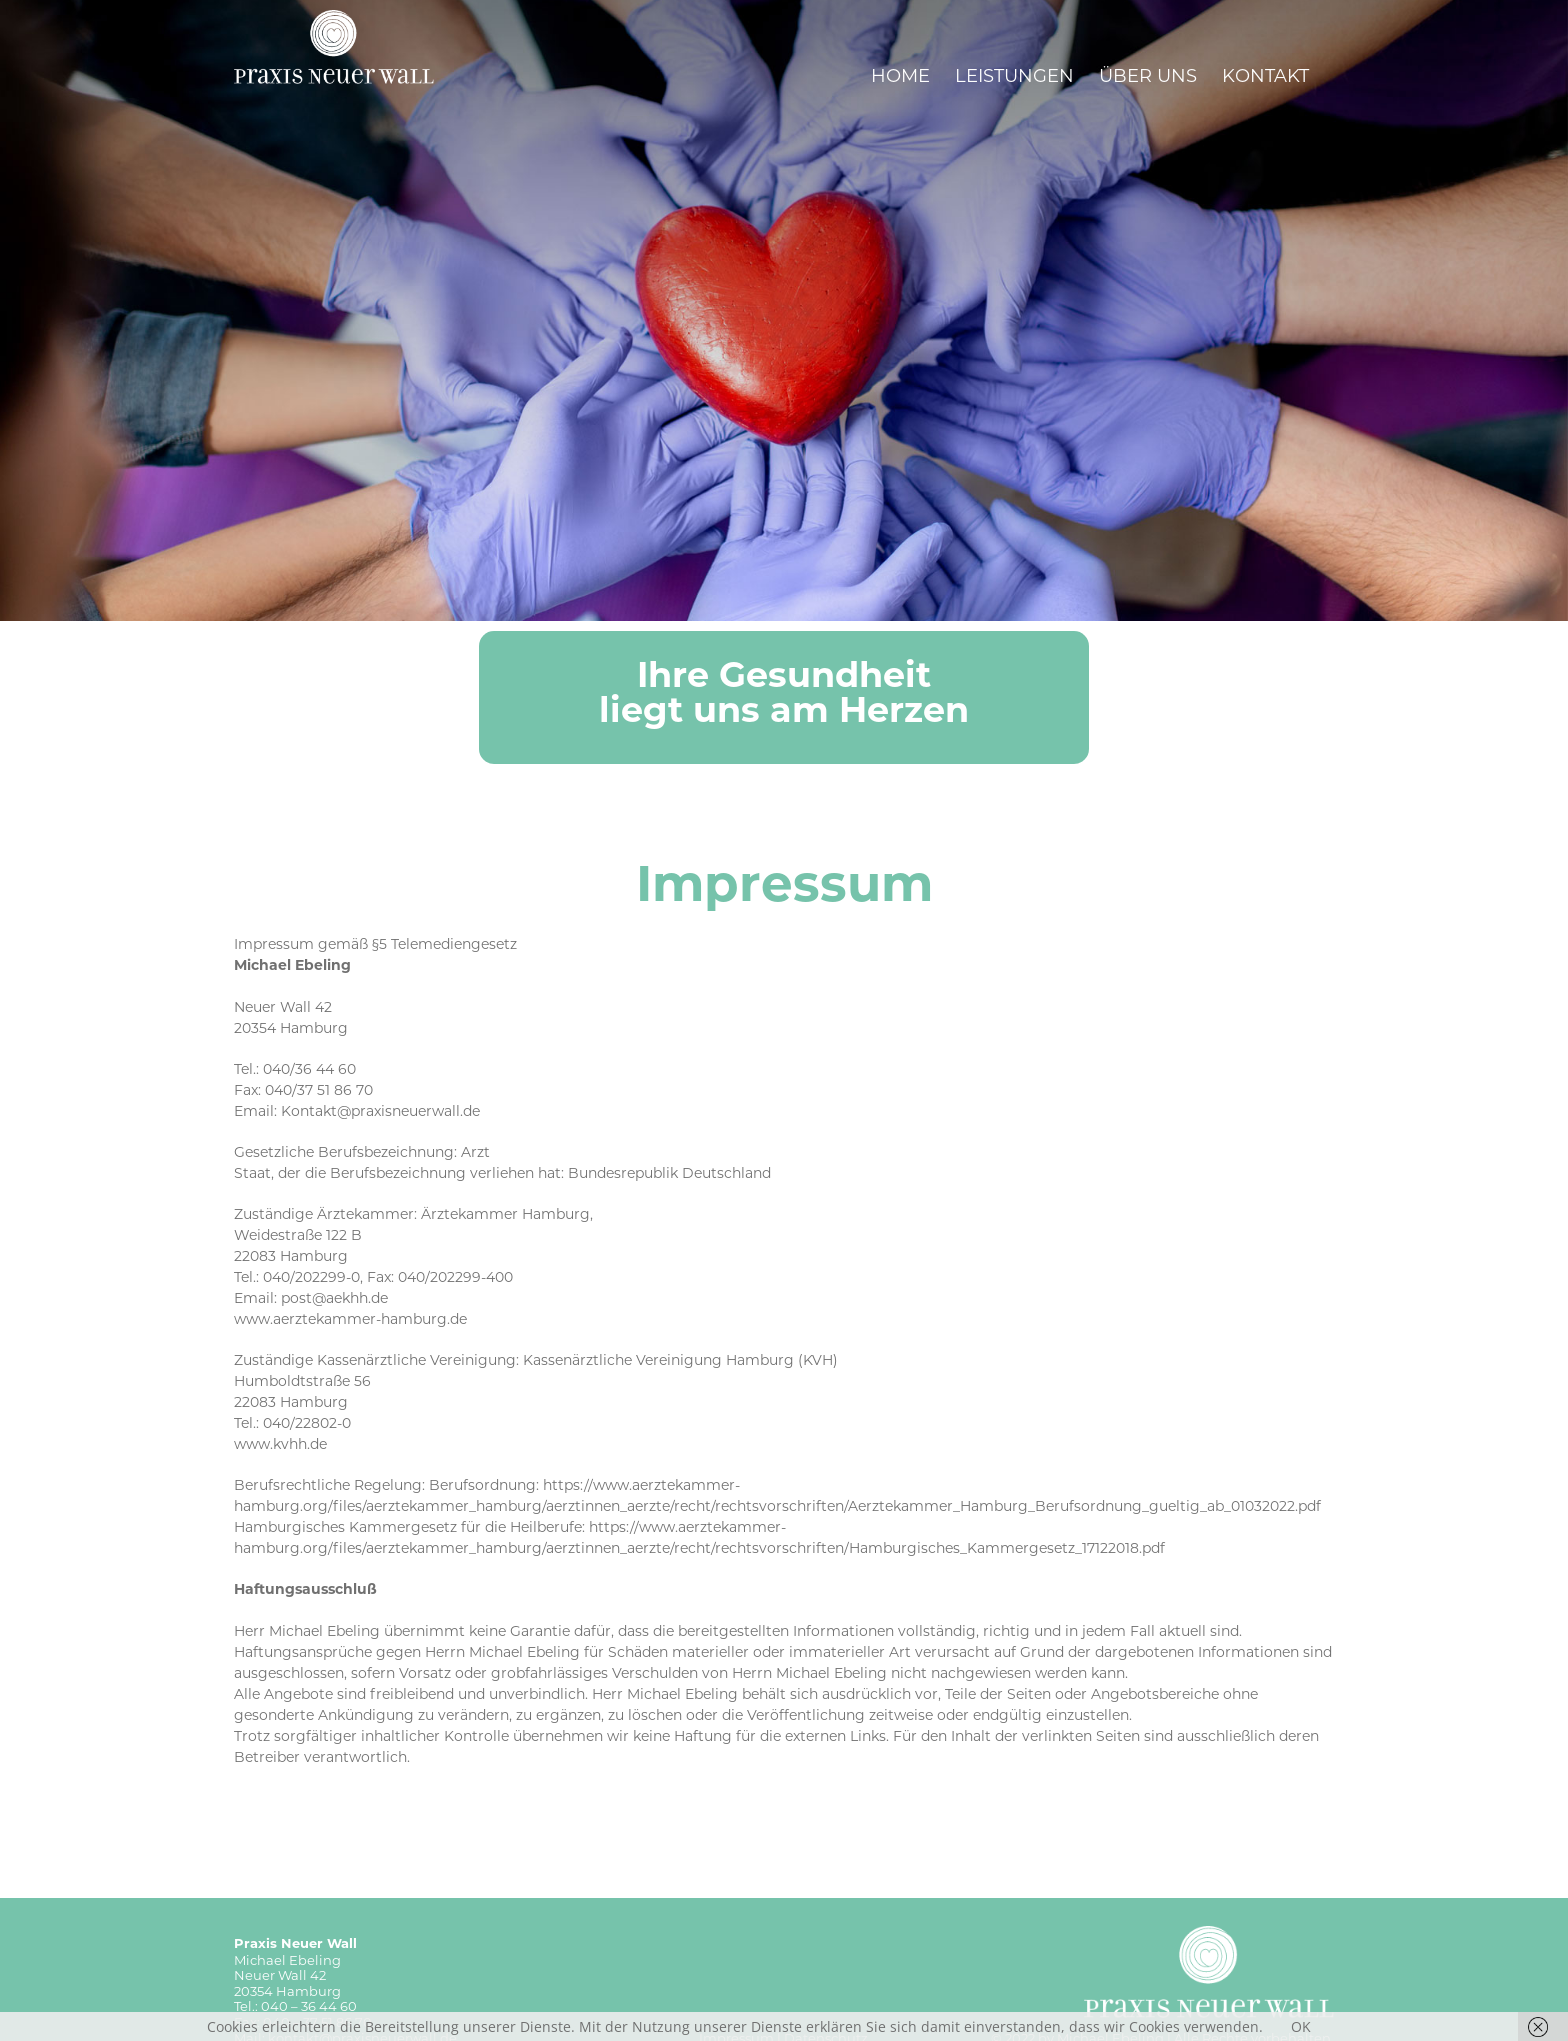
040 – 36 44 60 (309, 2006)
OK (1301, 2026)
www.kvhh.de (280, 1444)
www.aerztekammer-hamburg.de (350, 1319)
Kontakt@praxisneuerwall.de (380, 1111)
